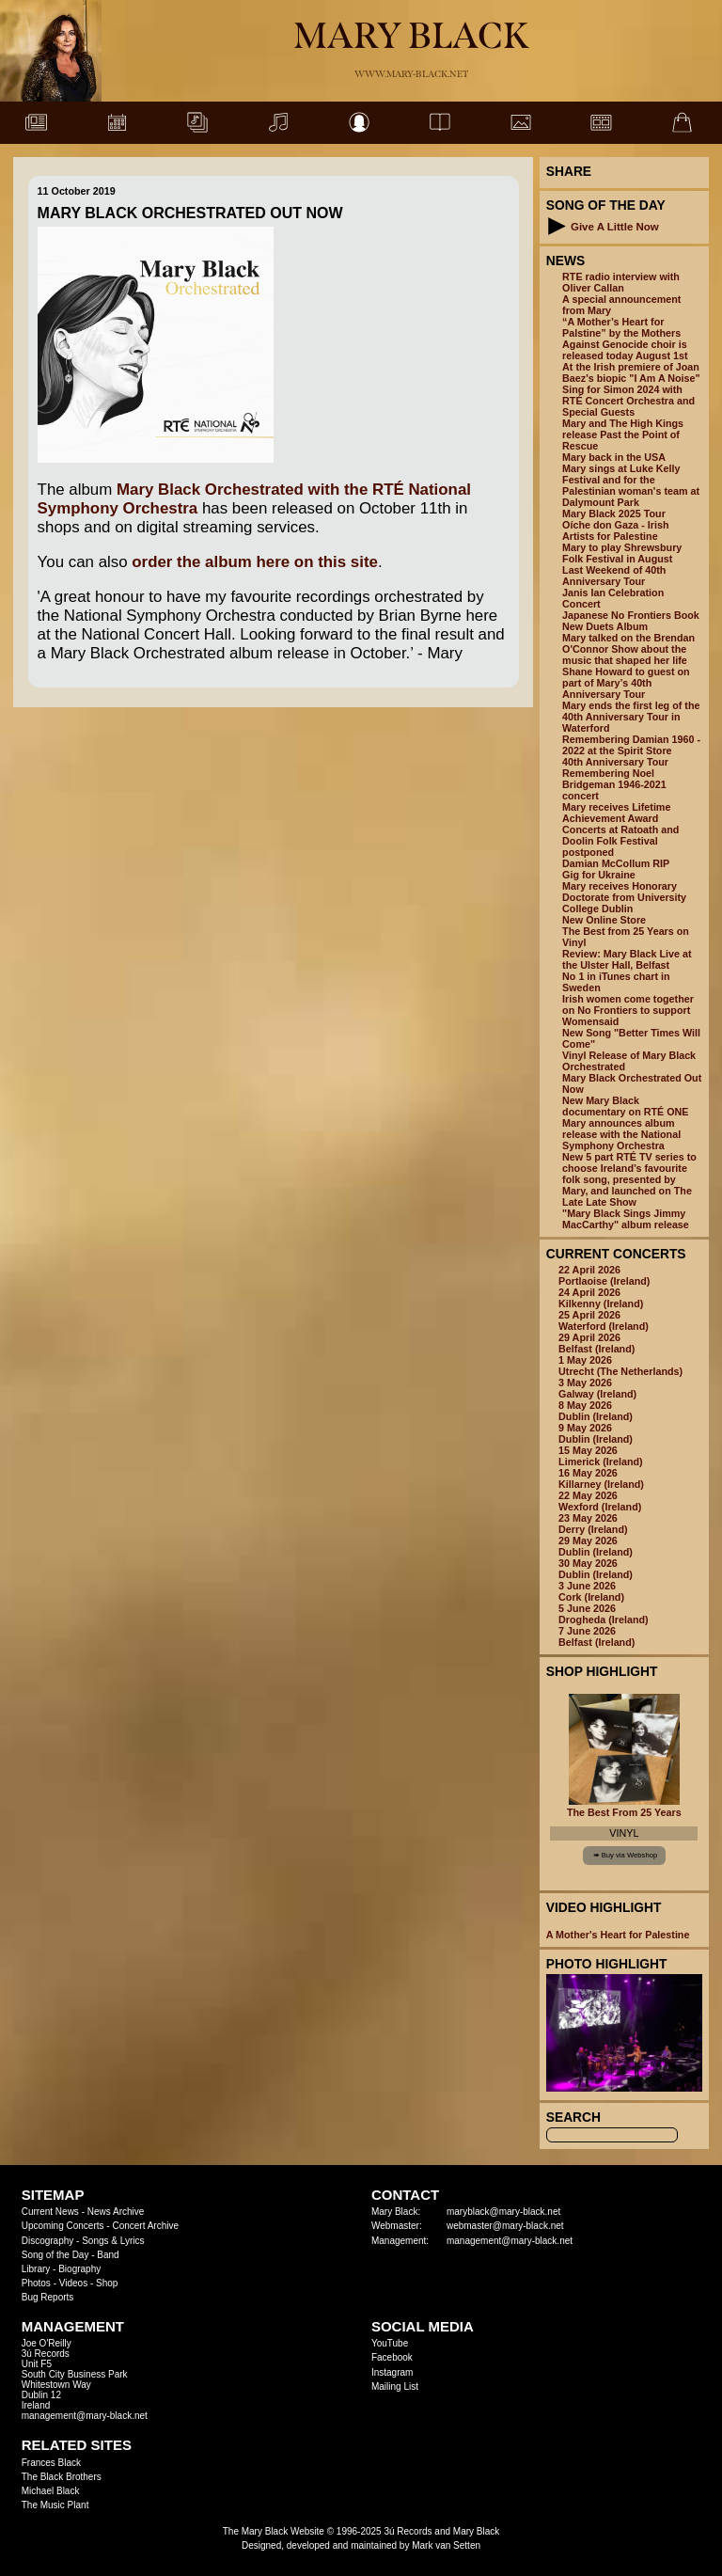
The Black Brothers (62, 2477)
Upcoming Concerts (63, 2225)
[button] (557, 226)
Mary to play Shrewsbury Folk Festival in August (622, 553)
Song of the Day (55, 2255)
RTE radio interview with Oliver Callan (621, 282)
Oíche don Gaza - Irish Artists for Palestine (615, 530)
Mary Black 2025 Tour (614, 513)
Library (36, 2269)
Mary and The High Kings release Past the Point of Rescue (622, 434)
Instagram (392, 2372)
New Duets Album (605, 626)
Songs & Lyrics (113, 2241)
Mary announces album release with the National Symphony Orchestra (621, 1134)
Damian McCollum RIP (615, 863)
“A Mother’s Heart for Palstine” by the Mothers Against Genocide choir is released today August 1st (624, 338)
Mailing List (394, 2386)
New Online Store (604, 919)
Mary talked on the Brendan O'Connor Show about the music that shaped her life (628, 649)
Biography (79, 2269)
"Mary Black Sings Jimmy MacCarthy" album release (625, 1219)
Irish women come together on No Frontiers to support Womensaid (628, 1010)
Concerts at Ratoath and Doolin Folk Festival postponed (620, 841)
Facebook (392, 2357)
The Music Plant (55, 2505)
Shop (107, 2283)
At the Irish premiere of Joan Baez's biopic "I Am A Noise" (631, 372)
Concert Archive (145, 2225)
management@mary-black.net (510, 2241)
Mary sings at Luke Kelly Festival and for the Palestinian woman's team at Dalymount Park (630, 485)
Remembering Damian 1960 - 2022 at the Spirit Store (631, 745)
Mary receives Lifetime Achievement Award (616, 812)
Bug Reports (48, 2297)
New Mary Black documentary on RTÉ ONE (625, 1106)
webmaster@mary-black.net (505, 2225)
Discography (48, 2241)
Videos (73, 2283)
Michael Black (51, 2491)
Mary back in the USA (614, 457)
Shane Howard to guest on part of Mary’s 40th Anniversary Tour (626, 683)
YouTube (389, 2343)
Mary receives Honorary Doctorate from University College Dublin (624, 897)
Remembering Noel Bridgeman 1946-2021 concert (614, 784)
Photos (36, 2283)
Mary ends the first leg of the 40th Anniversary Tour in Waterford (630, 717)
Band (107, 2255)
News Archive (116, 2211)
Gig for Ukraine (599, 874)
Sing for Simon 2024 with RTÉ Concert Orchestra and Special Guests (628, 401)
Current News (50, 2211)
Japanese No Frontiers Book (630, 615)
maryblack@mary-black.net (503, 2211)
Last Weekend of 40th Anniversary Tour (614, 575)
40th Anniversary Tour (615, 761)
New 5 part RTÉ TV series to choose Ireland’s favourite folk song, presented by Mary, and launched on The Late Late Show (629, 1179)
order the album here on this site (255, 562)
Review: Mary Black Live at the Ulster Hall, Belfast (626, 959)
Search (573, 2117)
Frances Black (51, 2462)
